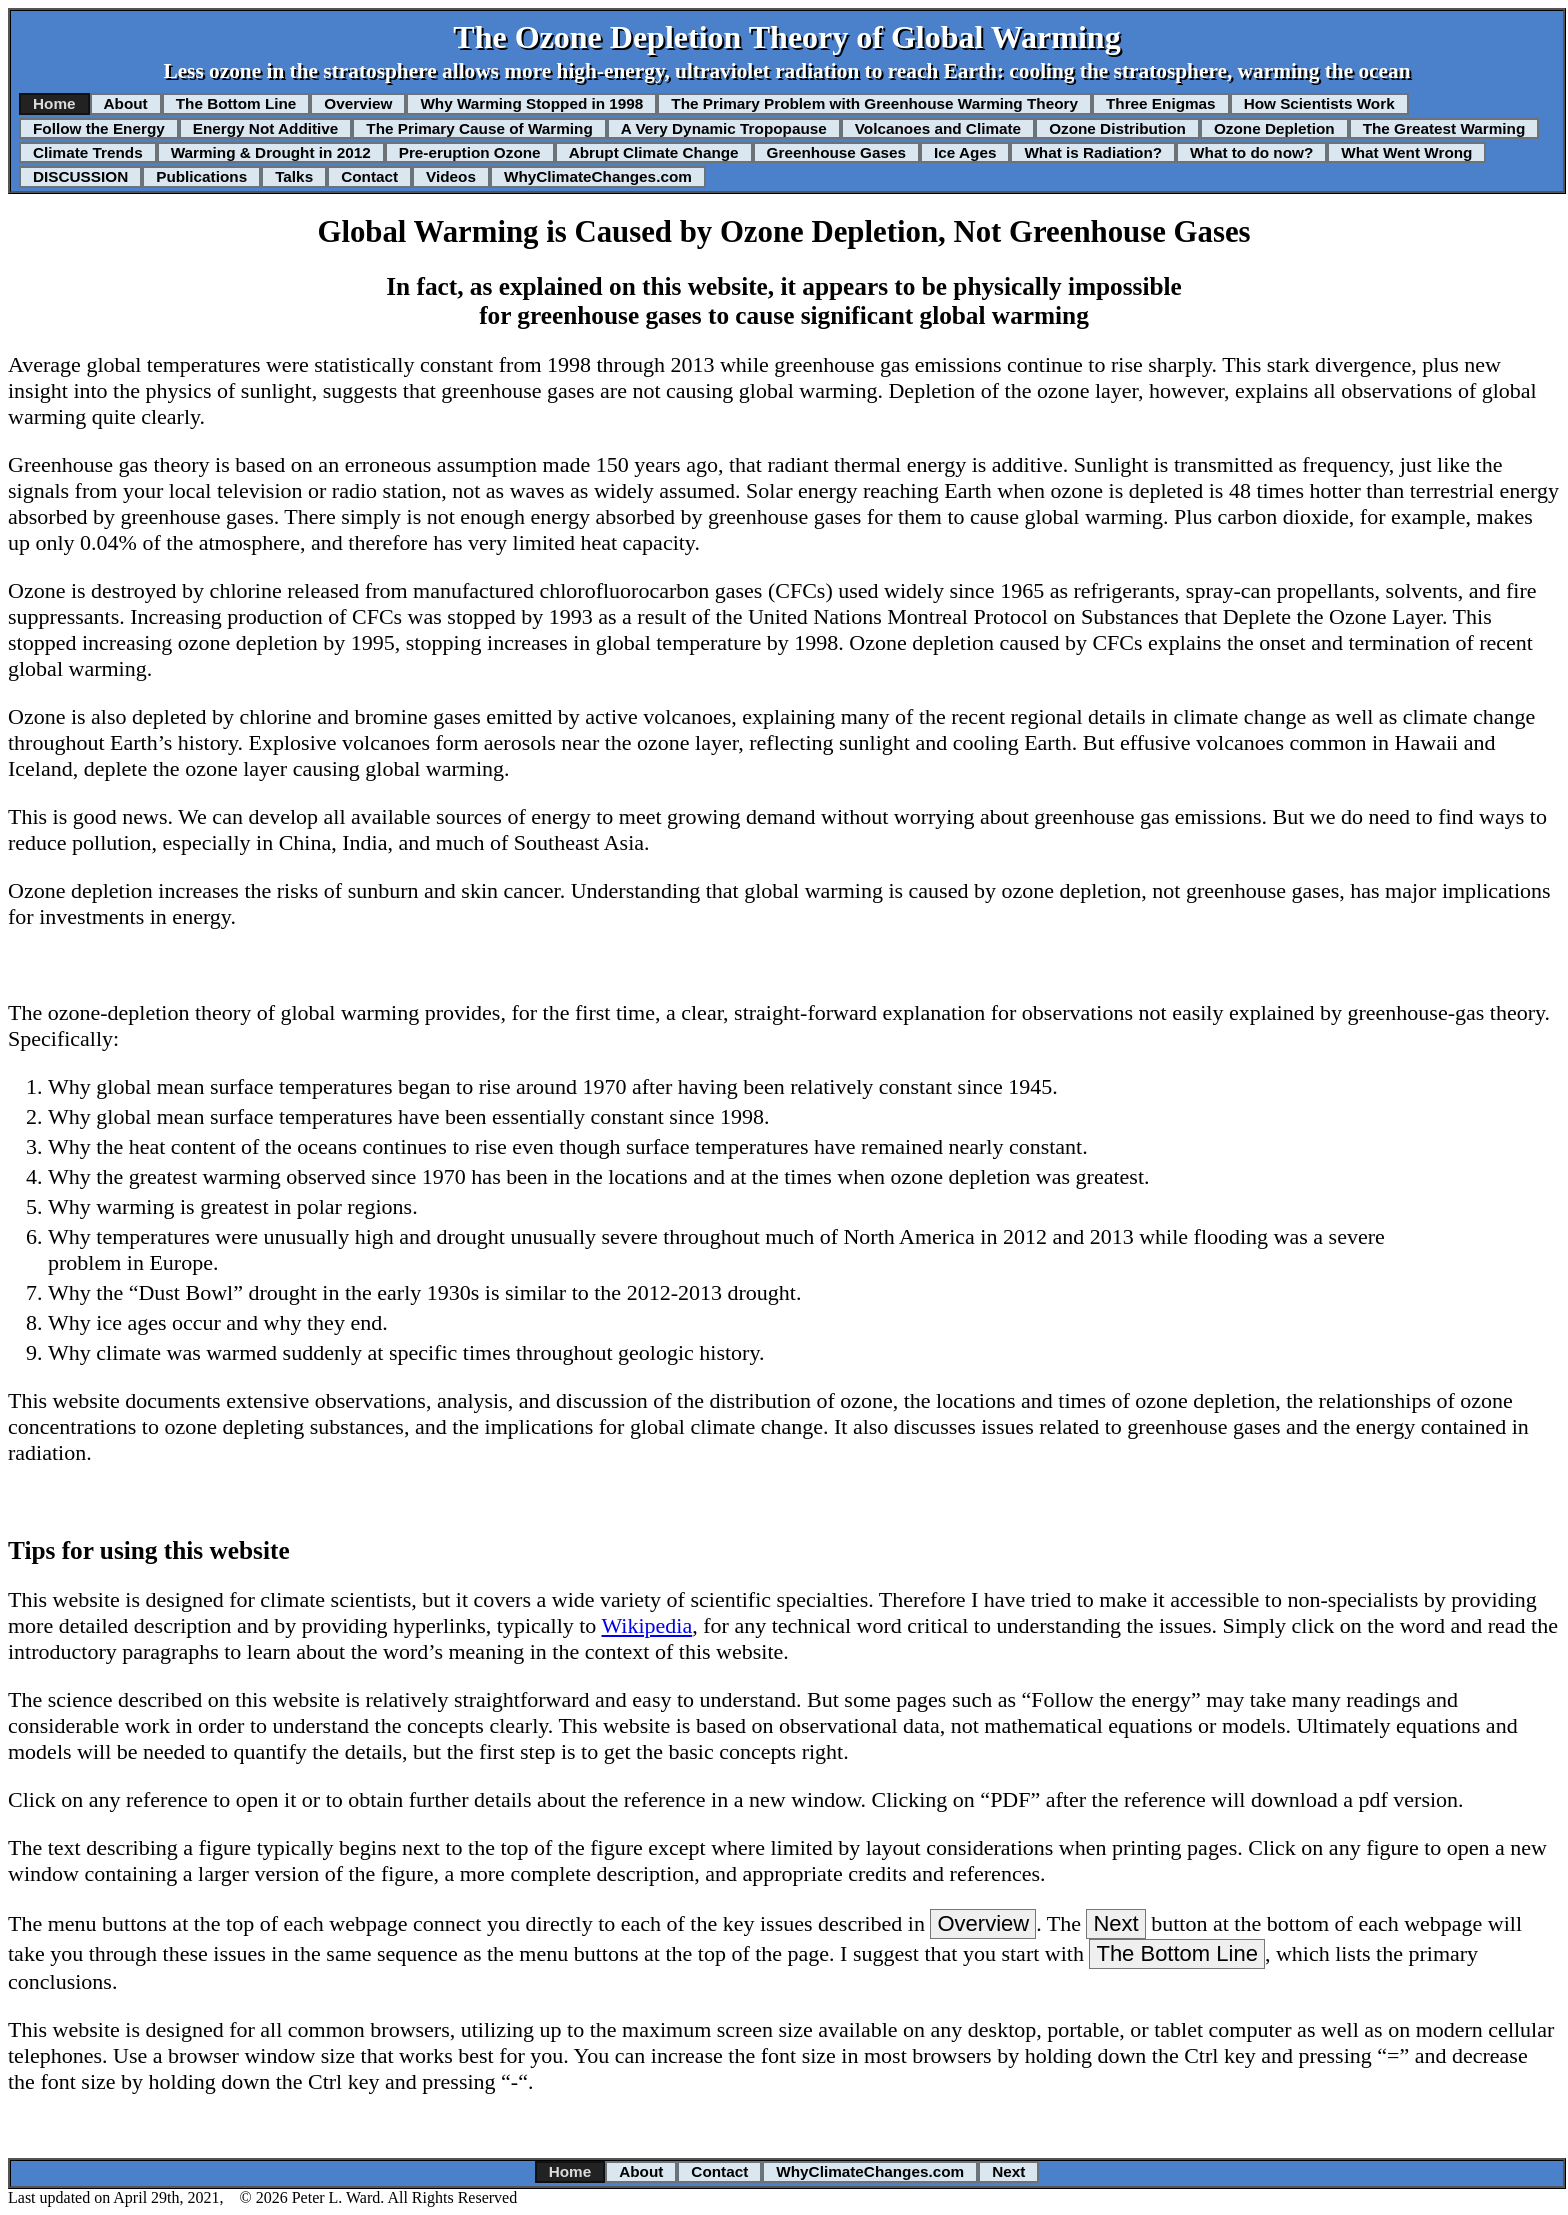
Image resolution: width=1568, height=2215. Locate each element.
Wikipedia (646, 1625)
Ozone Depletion (1274, 128)
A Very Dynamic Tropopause (724, 128)
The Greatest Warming (1444, 128)
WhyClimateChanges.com (598, 176)
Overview (358, 103)
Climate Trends (88, 152)
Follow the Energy (99, 128)
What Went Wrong (1406, 152)
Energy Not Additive (266, 128)
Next (1115, 1923)
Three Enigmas (1161, 103)
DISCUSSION (80, 176)
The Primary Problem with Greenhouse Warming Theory (874, 103)
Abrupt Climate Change (654, 152)
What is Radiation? (1093, 152)
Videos (451, 176)
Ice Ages (965, 152)
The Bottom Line (236, 103)
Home (54, 103)
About (126, 103)
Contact (369, 176)
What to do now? (1251, 152)
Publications (201, 176)
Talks (294, 176)
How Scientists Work (1319, 103)
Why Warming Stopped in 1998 (531, 103)
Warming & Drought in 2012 (271, 152)
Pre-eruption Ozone (470, 152)
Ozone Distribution (1117, 128)
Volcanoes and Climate (938, 128)
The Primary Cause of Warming (479, 128)
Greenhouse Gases (836, 152)
